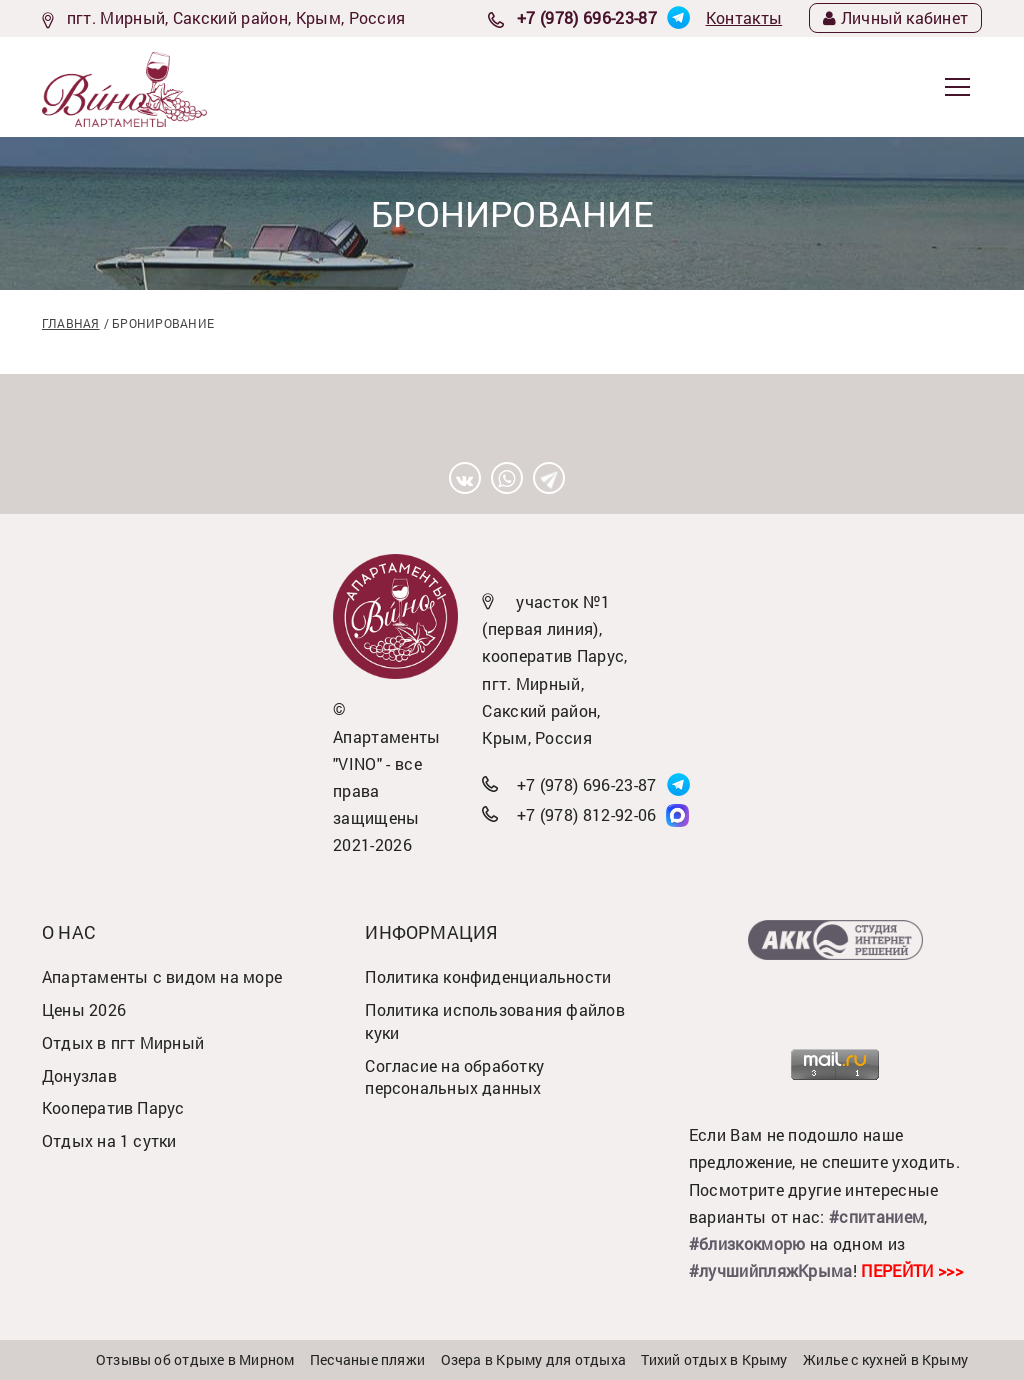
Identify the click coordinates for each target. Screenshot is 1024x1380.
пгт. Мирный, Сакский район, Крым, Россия (236, 17)
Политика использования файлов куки (495, 1021)
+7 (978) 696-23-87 (587, 17)
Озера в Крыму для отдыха (533, 1359)
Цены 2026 (84, 1009)
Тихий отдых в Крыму (714, 1359)
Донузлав (79, 1075)
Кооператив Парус (113, 1107)
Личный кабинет (895, 17)
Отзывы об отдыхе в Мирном (195, 1359)
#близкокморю (747, 1243)
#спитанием (876, 1216)
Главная (71, 323)
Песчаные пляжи (367, 1359)
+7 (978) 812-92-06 (587, 814)
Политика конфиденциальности (488, 976)
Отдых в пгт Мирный (123, 1042)
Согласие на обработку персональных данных (454, 1077)
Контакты (744, 17)
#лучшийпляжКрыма (771, 1270)
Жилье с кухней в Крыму (885, 1359)
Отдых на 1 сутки (109, 1140)
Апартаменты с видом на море (162, 976)
